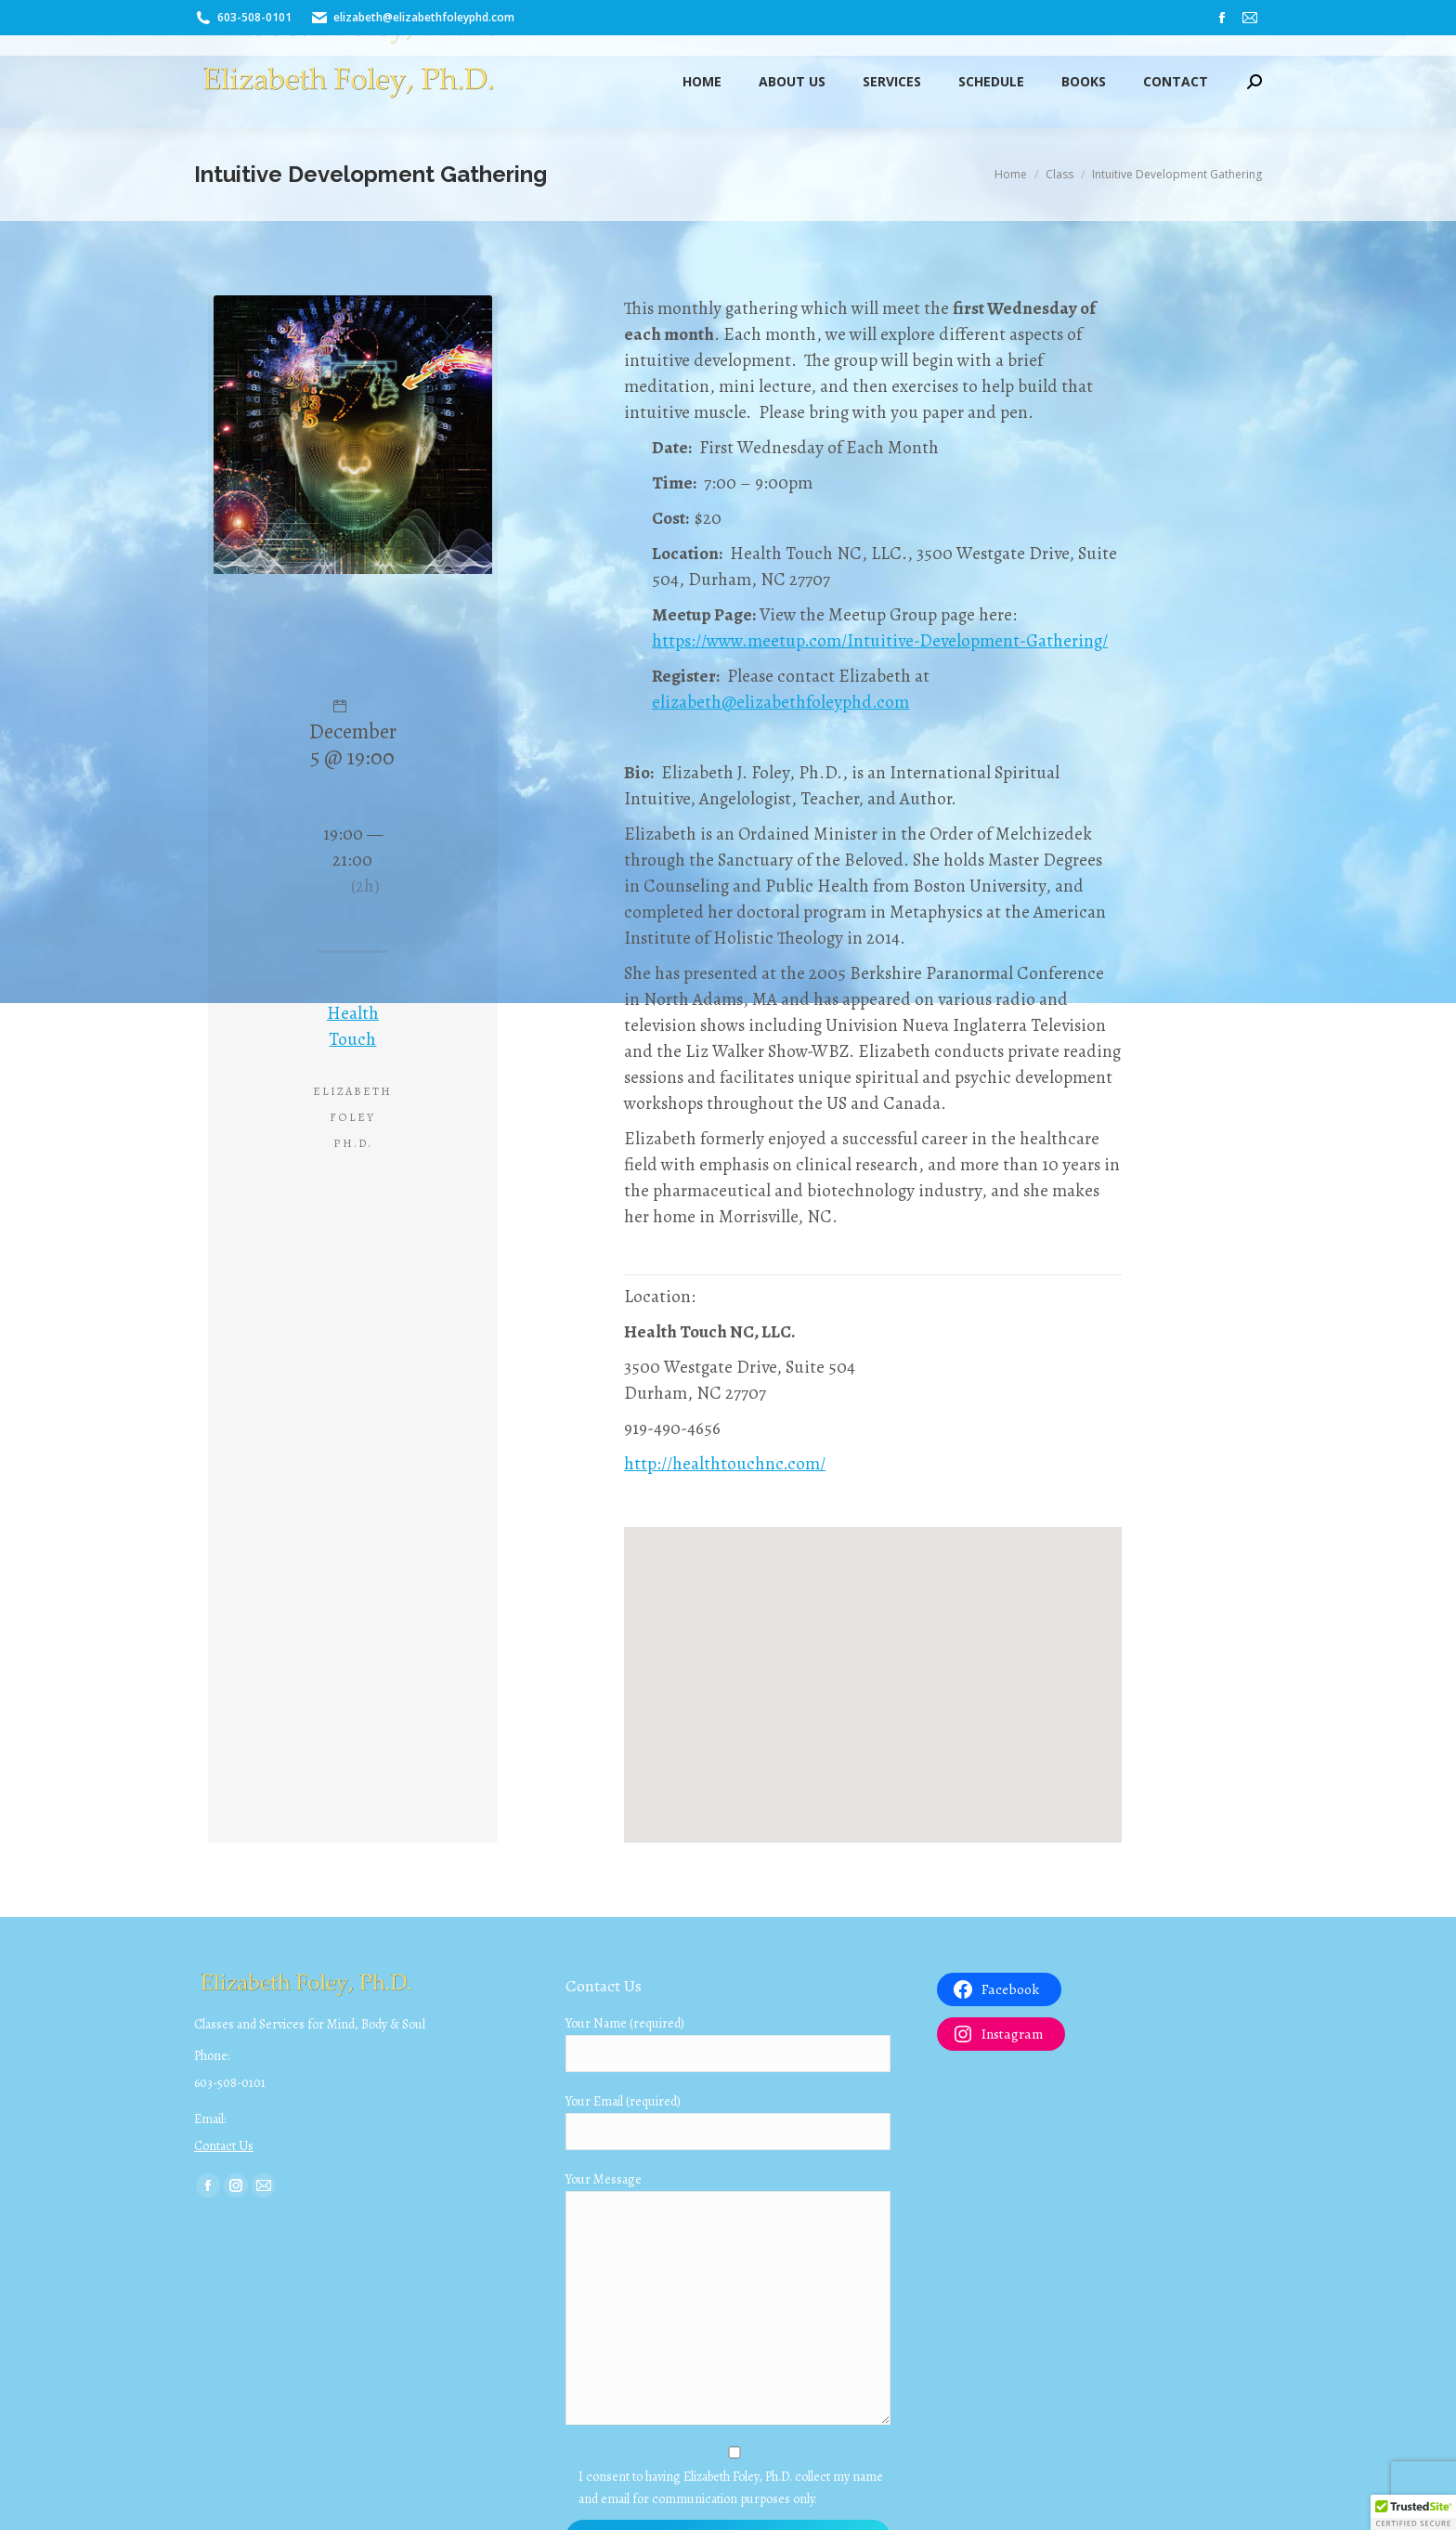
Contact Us (224, 2146)
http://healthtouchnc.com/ (725, 1464)
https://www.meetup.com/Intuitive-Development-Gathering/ (880, 641)
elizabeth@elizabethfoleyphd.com (780, 702)
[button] (1413, 2512)
